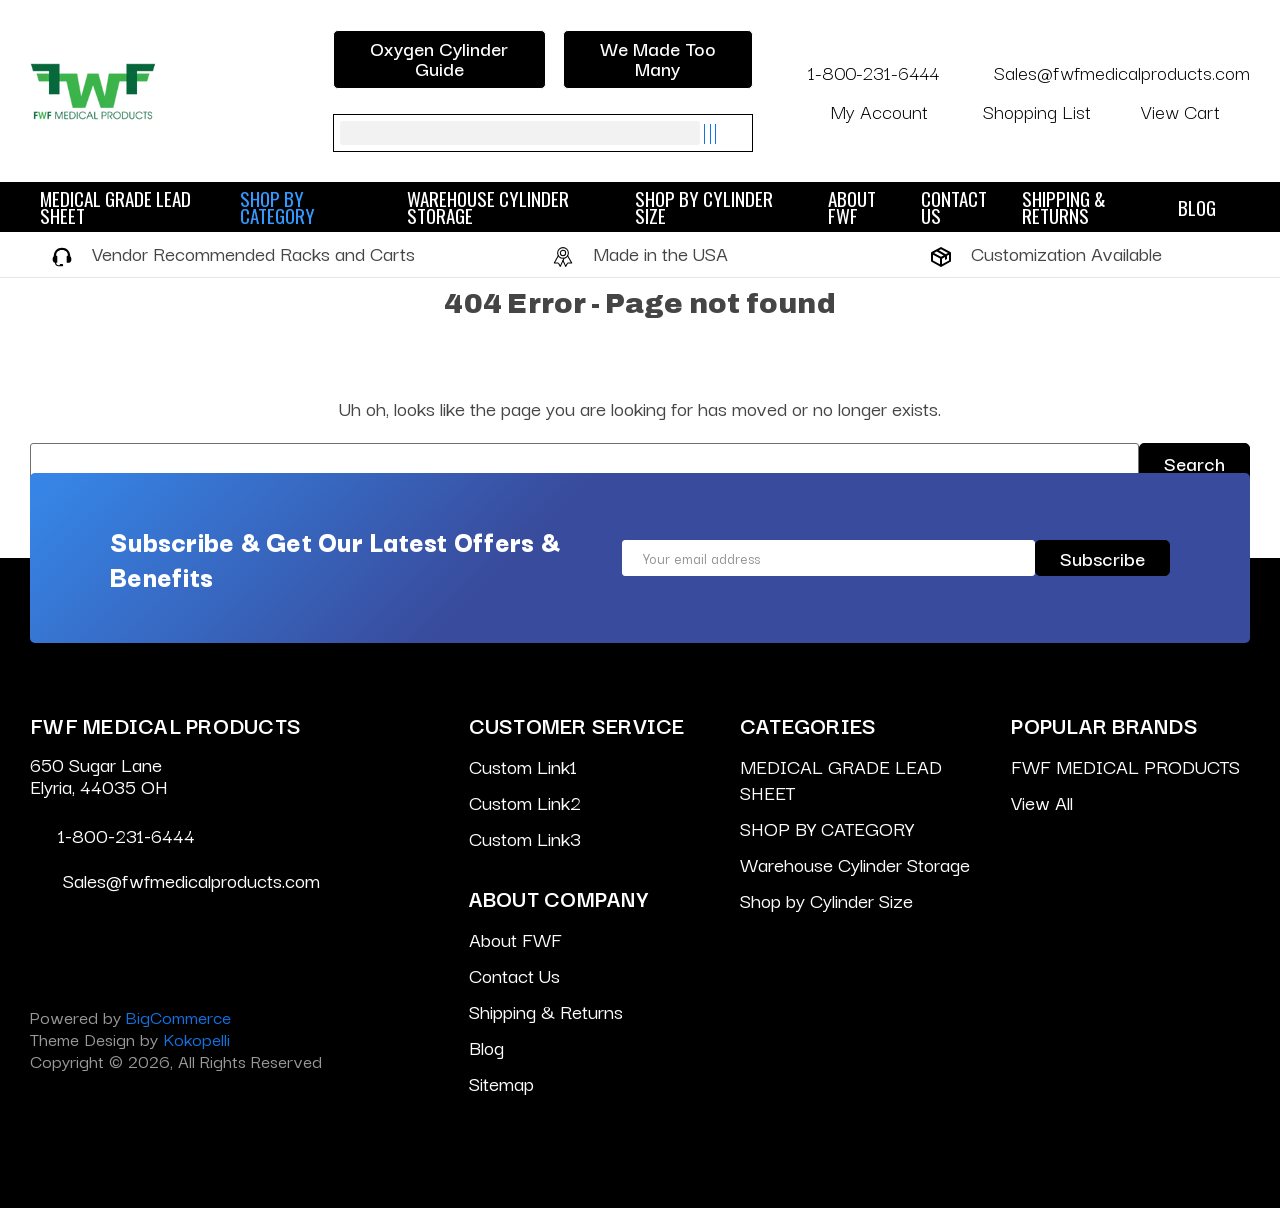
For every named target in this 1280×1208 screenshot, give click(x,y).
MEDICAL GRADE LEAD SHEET (115, 207)
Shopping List (1049, 111)
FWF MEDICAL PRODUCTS (1125, 766)
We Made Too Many (658, 58)
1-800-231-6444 (861, 72)
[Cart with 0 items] (1195, 111)
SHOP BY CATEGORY (308, 207)
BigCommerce (178, 1016)
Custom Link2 (525, 802)
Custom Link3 (525, 838)
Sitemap (501, 1083)
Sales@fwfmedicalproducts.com (1107, 72)
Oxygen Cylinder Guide (439, 58)
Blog (1197, 207)
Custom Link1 (523, 766)
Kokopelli (196, 1038)
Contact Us (954, 207)
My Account (894, 111)
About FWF (852, 207)
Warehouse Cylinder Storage (488, 207)
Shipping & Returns (1064, 207)
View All (1042, 802)
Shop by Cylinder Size (716, 207)
